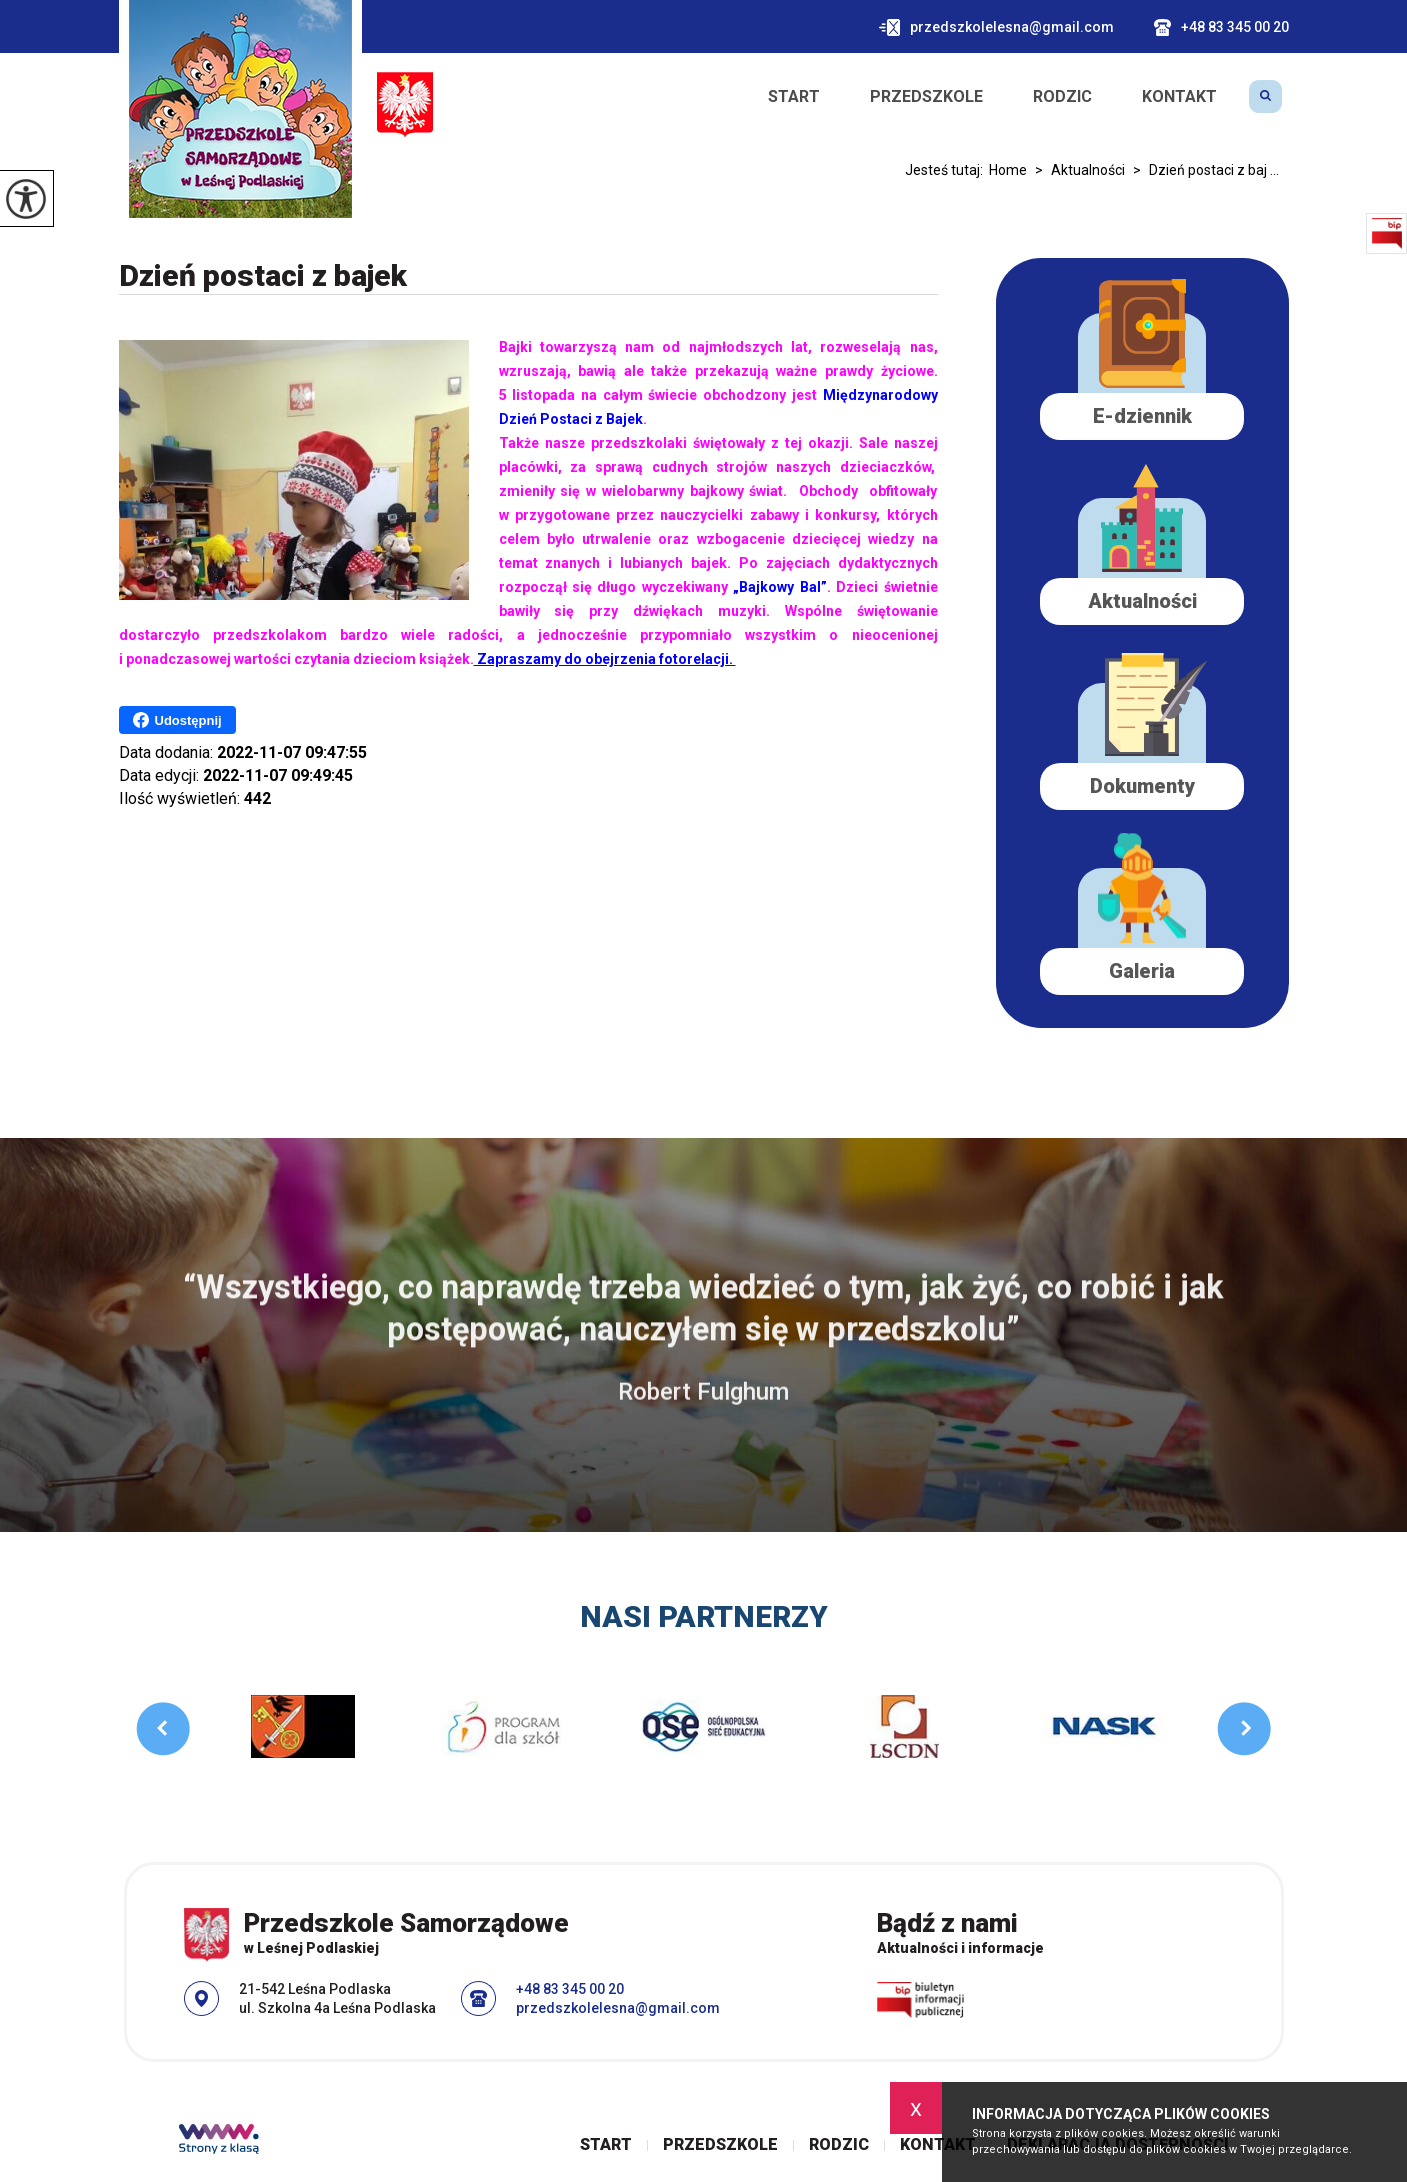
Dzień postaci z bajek (263, 275)
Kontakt (1179, 97)
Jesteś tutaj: (947, 170)
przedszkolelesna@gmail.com (996, 27)
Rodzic (1062, 97)
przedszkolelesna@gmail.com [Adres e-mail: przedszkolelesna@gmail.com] (618, 2008)
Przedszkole (926, 97)
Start (794, 97)
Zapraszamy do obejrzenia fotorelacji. (605, 659)
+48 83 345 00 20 (1221, 27)
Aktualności (1076, 170)
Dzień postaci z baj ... (1202, 170)
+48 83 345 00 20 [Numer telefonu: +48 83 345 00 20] (570, 1989)
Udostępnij (177, 720)
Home (1008, 170)
